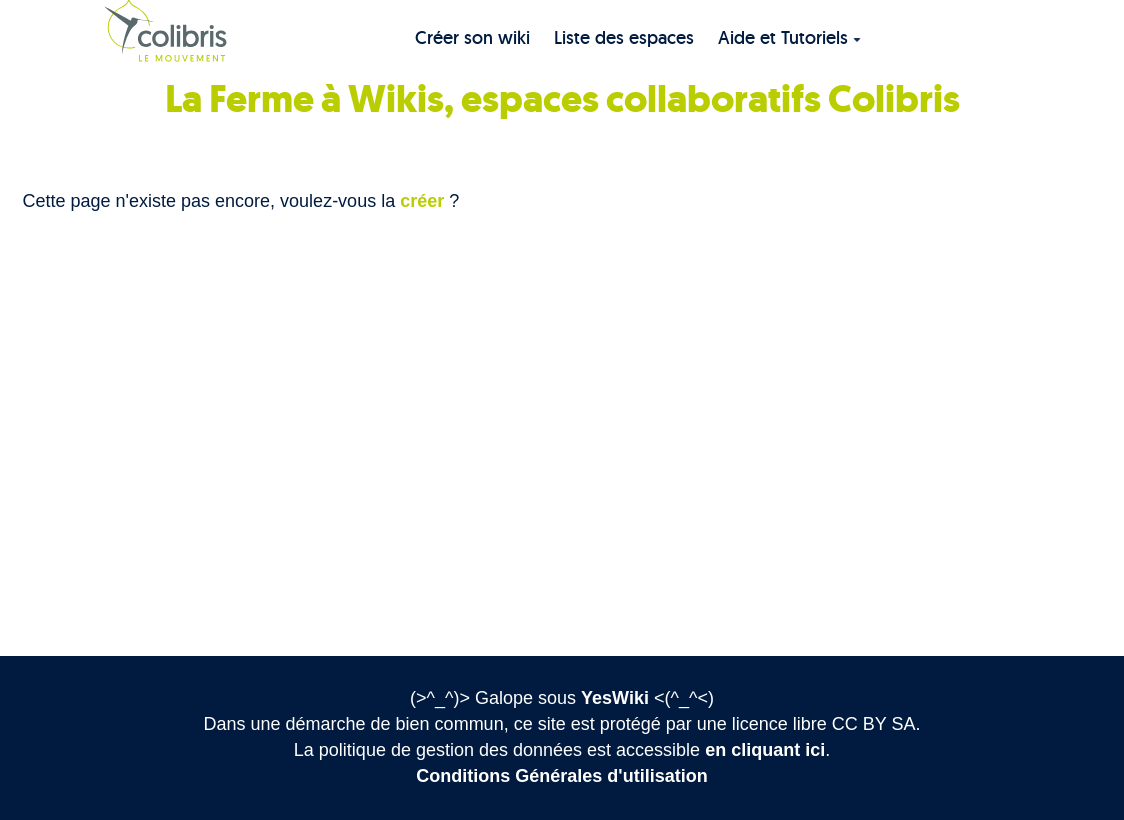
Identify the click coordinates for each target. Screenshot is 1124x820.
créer (422, 201)
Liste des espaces (624, 37)
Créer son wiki (472, 37)
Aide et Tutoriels (789, 37)
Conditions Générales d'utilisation (561, 776)
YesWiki (615, 698)
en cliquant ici (765, 750)
